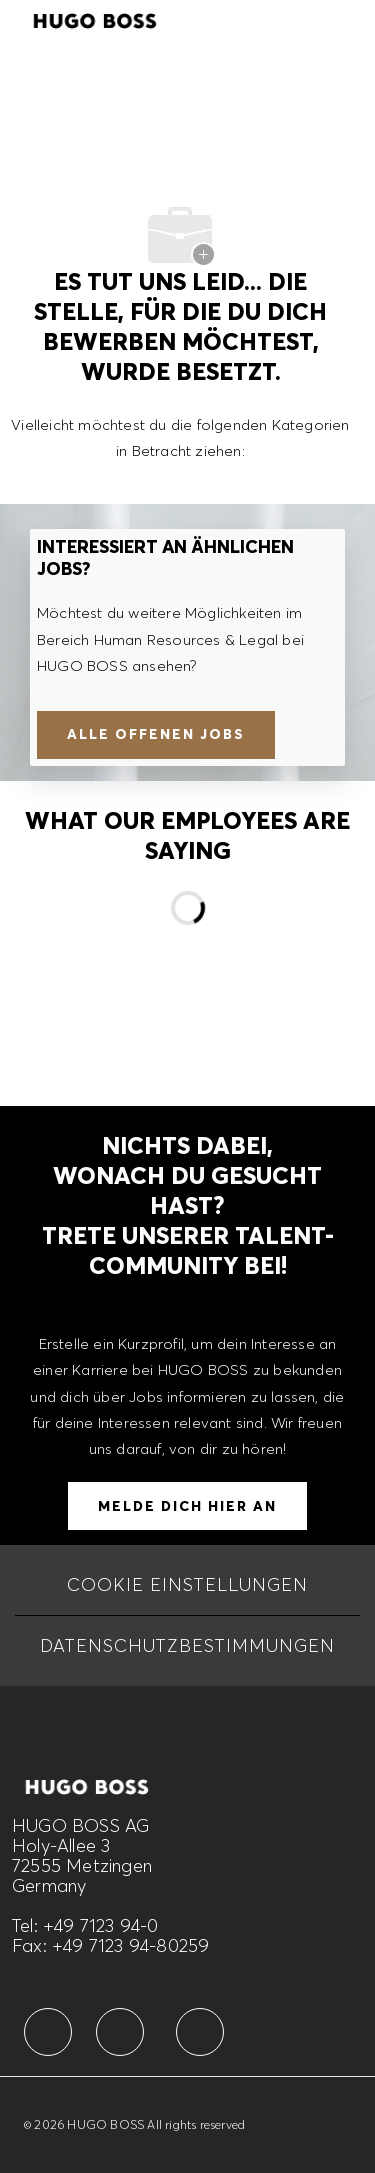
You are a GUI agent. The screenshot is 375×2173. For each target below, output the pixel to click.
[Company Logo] (95, 18)
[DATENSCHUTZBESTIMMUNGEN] (187, 1646)
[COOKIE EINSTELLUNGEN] (187, 1585)
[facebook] (48, 2032)
